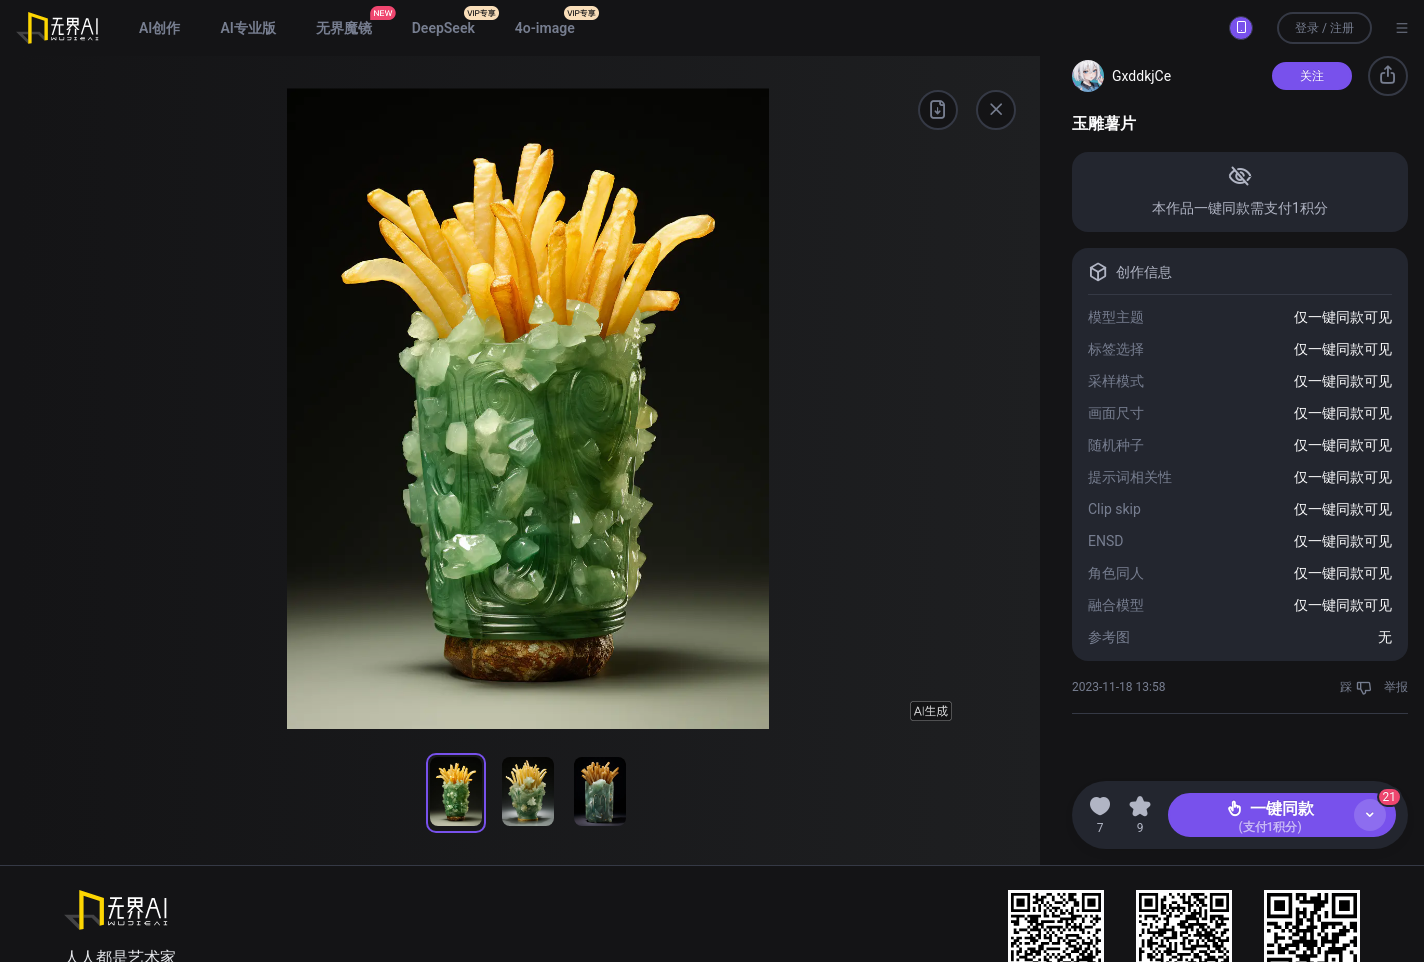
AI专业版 (247, 28)
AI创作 (159, 28)
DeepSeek (443, 28)
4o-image (545, 28)
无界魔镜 (344, 28)
